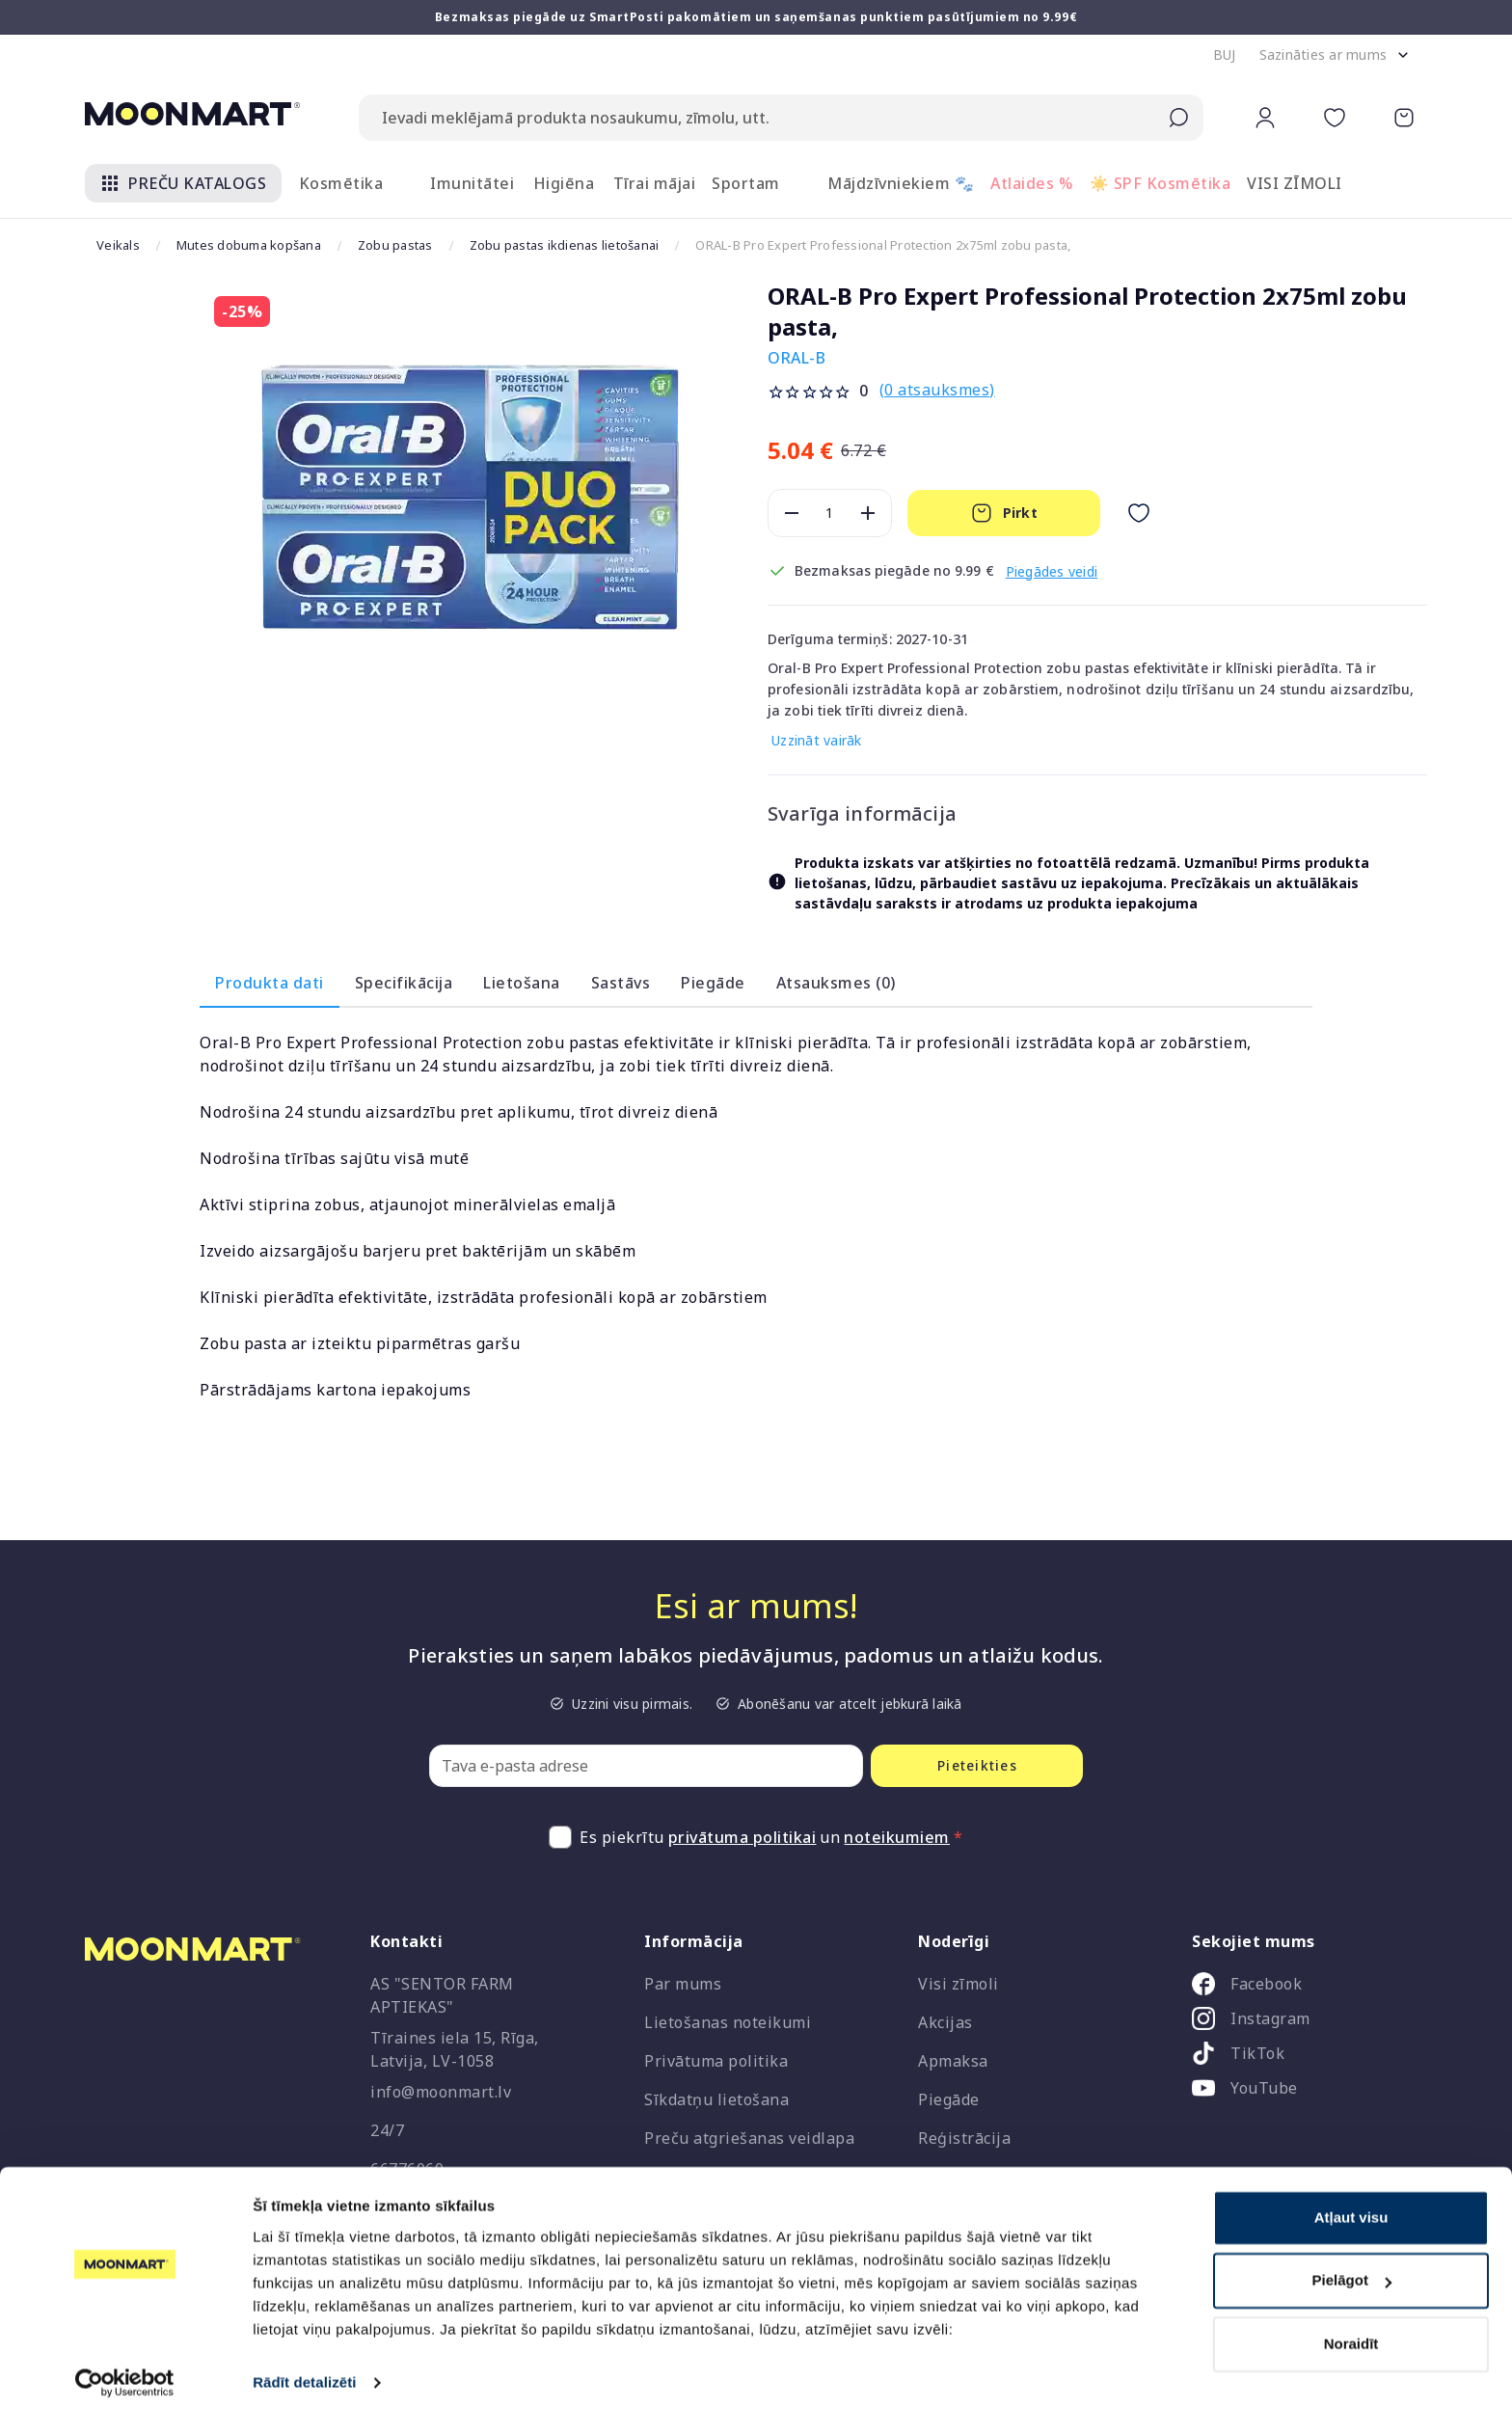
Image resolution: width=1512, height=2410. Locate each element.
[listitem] (1301, 1987)
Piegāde (713, 982)
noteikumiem (897, 1837)
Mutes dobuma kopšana (248, 245)
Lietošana (521, 982)
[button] (1224, 55)
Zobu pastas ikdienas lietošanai (565, 245)
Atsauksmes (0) (836, 982)
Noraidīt (1351, 2333)
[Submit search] (1178, 117)
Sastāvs (621, 982)
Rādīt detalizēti (304, 2372)
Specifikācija (404, 982)
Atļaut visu (1351, 2207)
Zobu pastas (395, 245)
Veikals (118, 245)
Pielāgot (1351, 2269)
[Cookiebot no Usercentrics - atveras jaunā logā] (124, 2372)
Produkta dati (269, 982)
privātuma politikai (742, 1837)
